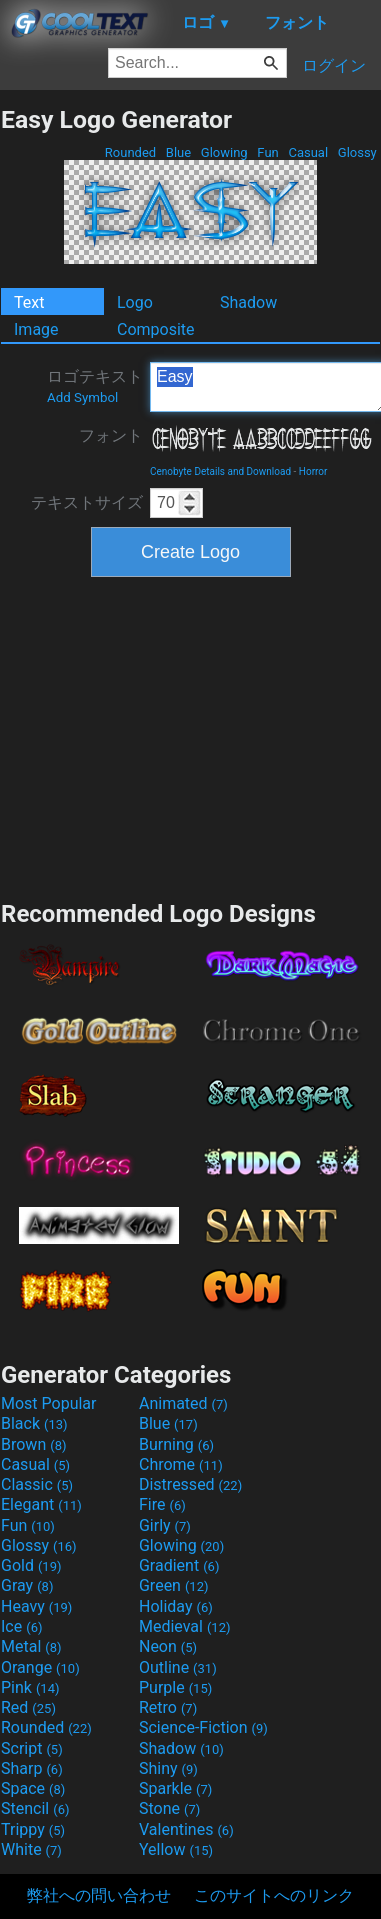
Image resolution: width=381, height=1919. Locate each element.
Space (33, 1788)
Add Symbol (82, 397)
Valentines (186, 1829)
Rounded (131, 152)
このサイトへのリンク (274, 1895)
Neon (168, 1646)
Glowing (224, 152)
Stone (169, 1808)
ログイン (334, 65)
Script (32, 1748)
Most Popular (49, 1403)
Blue (179, 152)
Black (34, 1423)
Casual (308, 152)
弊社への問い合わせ (99, 1895)
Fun (268, 152)
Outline (178, 1667)
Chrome (181, 1464)
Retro (168, 1707)
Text (29, 302)
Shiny (168, 1768)
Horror (313, 471)
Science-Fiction (203, 1727)
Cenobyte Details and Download (220, 471)
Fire (162, 1504)
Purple (175, 1687)
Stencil (35, 1808)
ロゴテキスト (95, 386)
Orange (40, 1667)
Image (36, 329)
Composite (156, 329)
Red (28, 1707)
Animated (183, 1403)
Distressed (190, 1484)
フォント (111, 435)
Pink (30, 1687)
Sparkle (175, 1788)
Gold (31, 1565)
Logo (135, 302)
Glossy (357, 152)
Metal (31, 1646)
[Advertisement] (191, 736)
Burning (176, 1444)
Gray (27, 1585)
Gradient (179, 1565)
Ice (21, 1626)
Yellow (176, 1849)
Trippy (33, 1829)
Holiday (176, 1606)
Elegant (41, 1504)
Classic (37, 1484)
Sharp (32, 1768)
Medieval (185, 1626)
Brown (33, 1444)
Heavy (36, 1606)
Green (174, 1585)
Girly (165, 1525)
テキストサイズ (87, 502)
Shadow (248, 302)
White (31, 1849)
